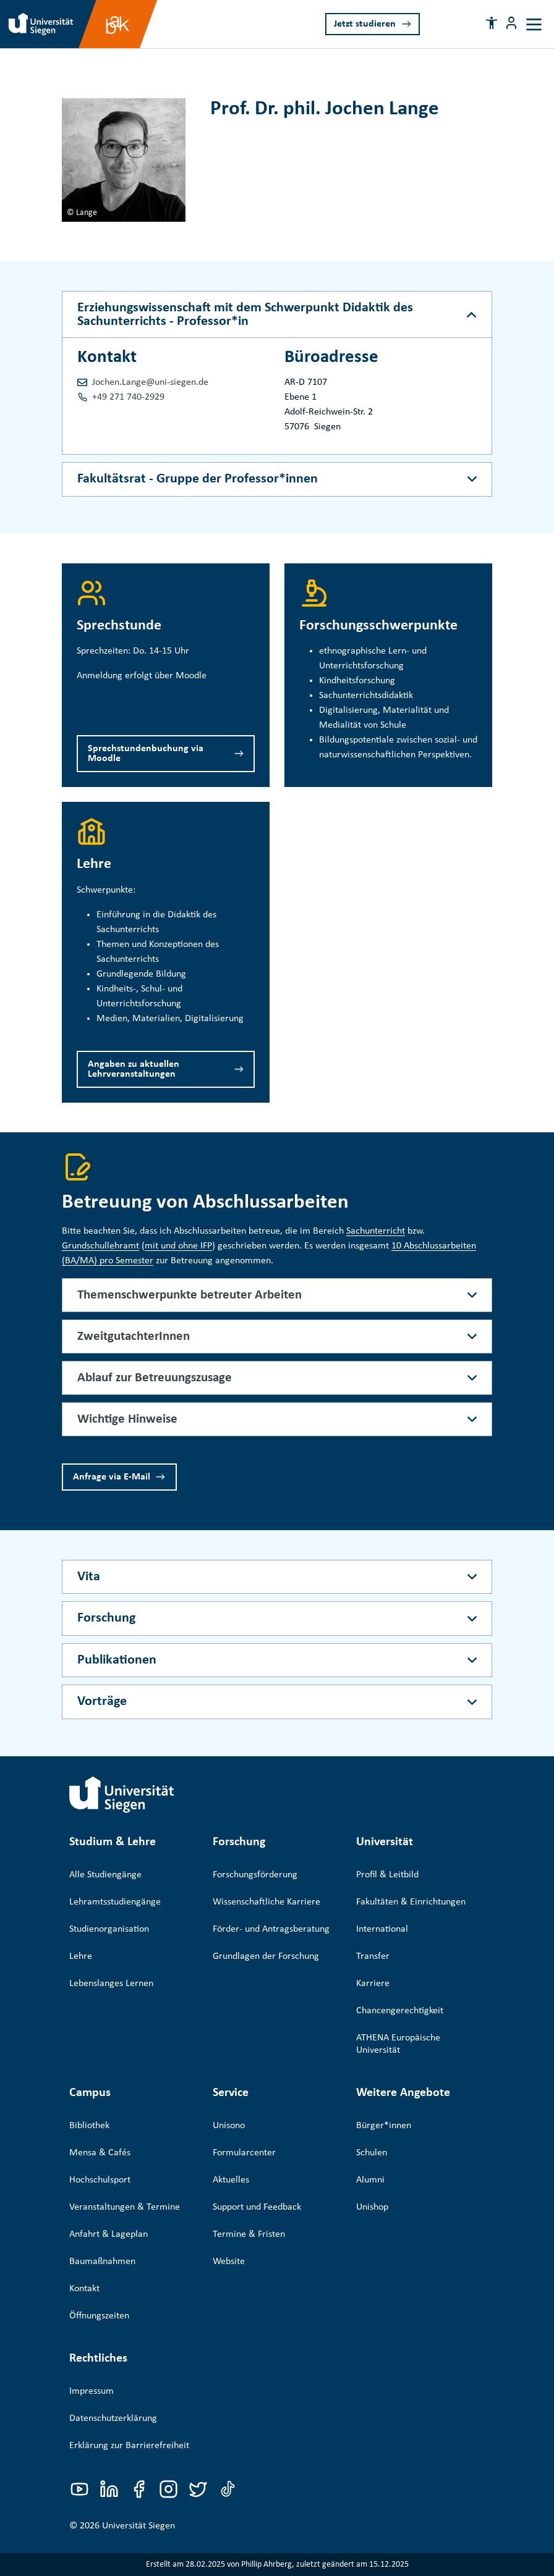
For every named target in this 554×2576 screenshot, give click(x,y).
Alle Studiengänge (105, 1875)
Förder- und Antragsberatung (271, 1929)
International (382, 1929)
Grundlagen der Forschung (266, 1956)
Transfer (373, 1956)
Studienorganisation (109, 1929)
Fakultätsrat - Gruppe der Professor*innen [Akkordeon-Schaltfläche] (197, 479)
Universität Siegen (138, 2526)
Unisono (229, 2126)
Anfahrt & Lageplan (108, 2234)
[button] (491, 22)
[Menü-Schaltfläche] (511, 23)
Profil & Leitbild (387, 1875)
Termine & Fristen (249, 2234)
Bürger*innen (383, 2126)
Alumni (370, 2180)
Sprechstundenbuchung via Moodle (145, 754)
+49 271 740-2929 (128, 397)
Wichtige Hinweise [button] (127, 1419)
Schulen (371, 2153)
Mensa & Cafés (99, 2153)
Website (229, 2262)
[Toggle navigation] (534, 24)
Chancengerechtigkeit (399, 2011)
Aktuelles (231, 2180)
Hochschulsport (99, 2180)
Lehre (80, 1956)
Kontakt (84, 2289)
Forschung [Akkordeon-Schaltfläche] (106, 1618)
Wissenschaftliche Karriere (266, 1902)
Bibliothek (89, 2126)
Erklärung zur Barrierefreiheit (129, 2446)
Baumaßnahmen (102, 2262)
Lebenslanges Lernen (111, 1984)
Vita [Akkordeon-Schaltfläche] (88, 1576)
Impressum (91, 2391)
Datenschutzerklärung (113, 2418)
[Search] (454, 23)
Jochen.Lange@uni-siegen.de (150, 382)
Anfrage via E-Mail (111, 1477)
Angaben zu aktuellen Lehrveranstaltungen (133, 1069)
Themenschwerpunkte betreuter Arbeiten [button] (189, 1295)
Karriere (373, 1984)
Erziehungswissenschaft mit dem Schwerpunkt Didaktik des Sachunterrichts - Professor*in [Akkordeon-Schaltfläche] (245, 314)
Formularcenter (244, 2153)
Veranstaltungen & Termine (124, 2207)
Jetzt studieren (365, 24)
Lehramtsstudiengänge (115, 1902)
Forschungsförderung (255, 1875)
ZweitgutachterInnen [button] (133, 1336)
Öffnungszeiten (99, 2316)
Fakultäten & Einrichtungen (411, 1902)
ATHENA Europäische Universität (398, 2044)
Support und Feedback (257, 2207)
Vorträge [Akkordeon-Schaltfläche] (102, 1701)
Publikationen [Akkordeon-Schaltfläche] (116, 1660)
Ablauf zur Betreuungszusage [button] (154, 1377)
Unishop (372, 2207)
